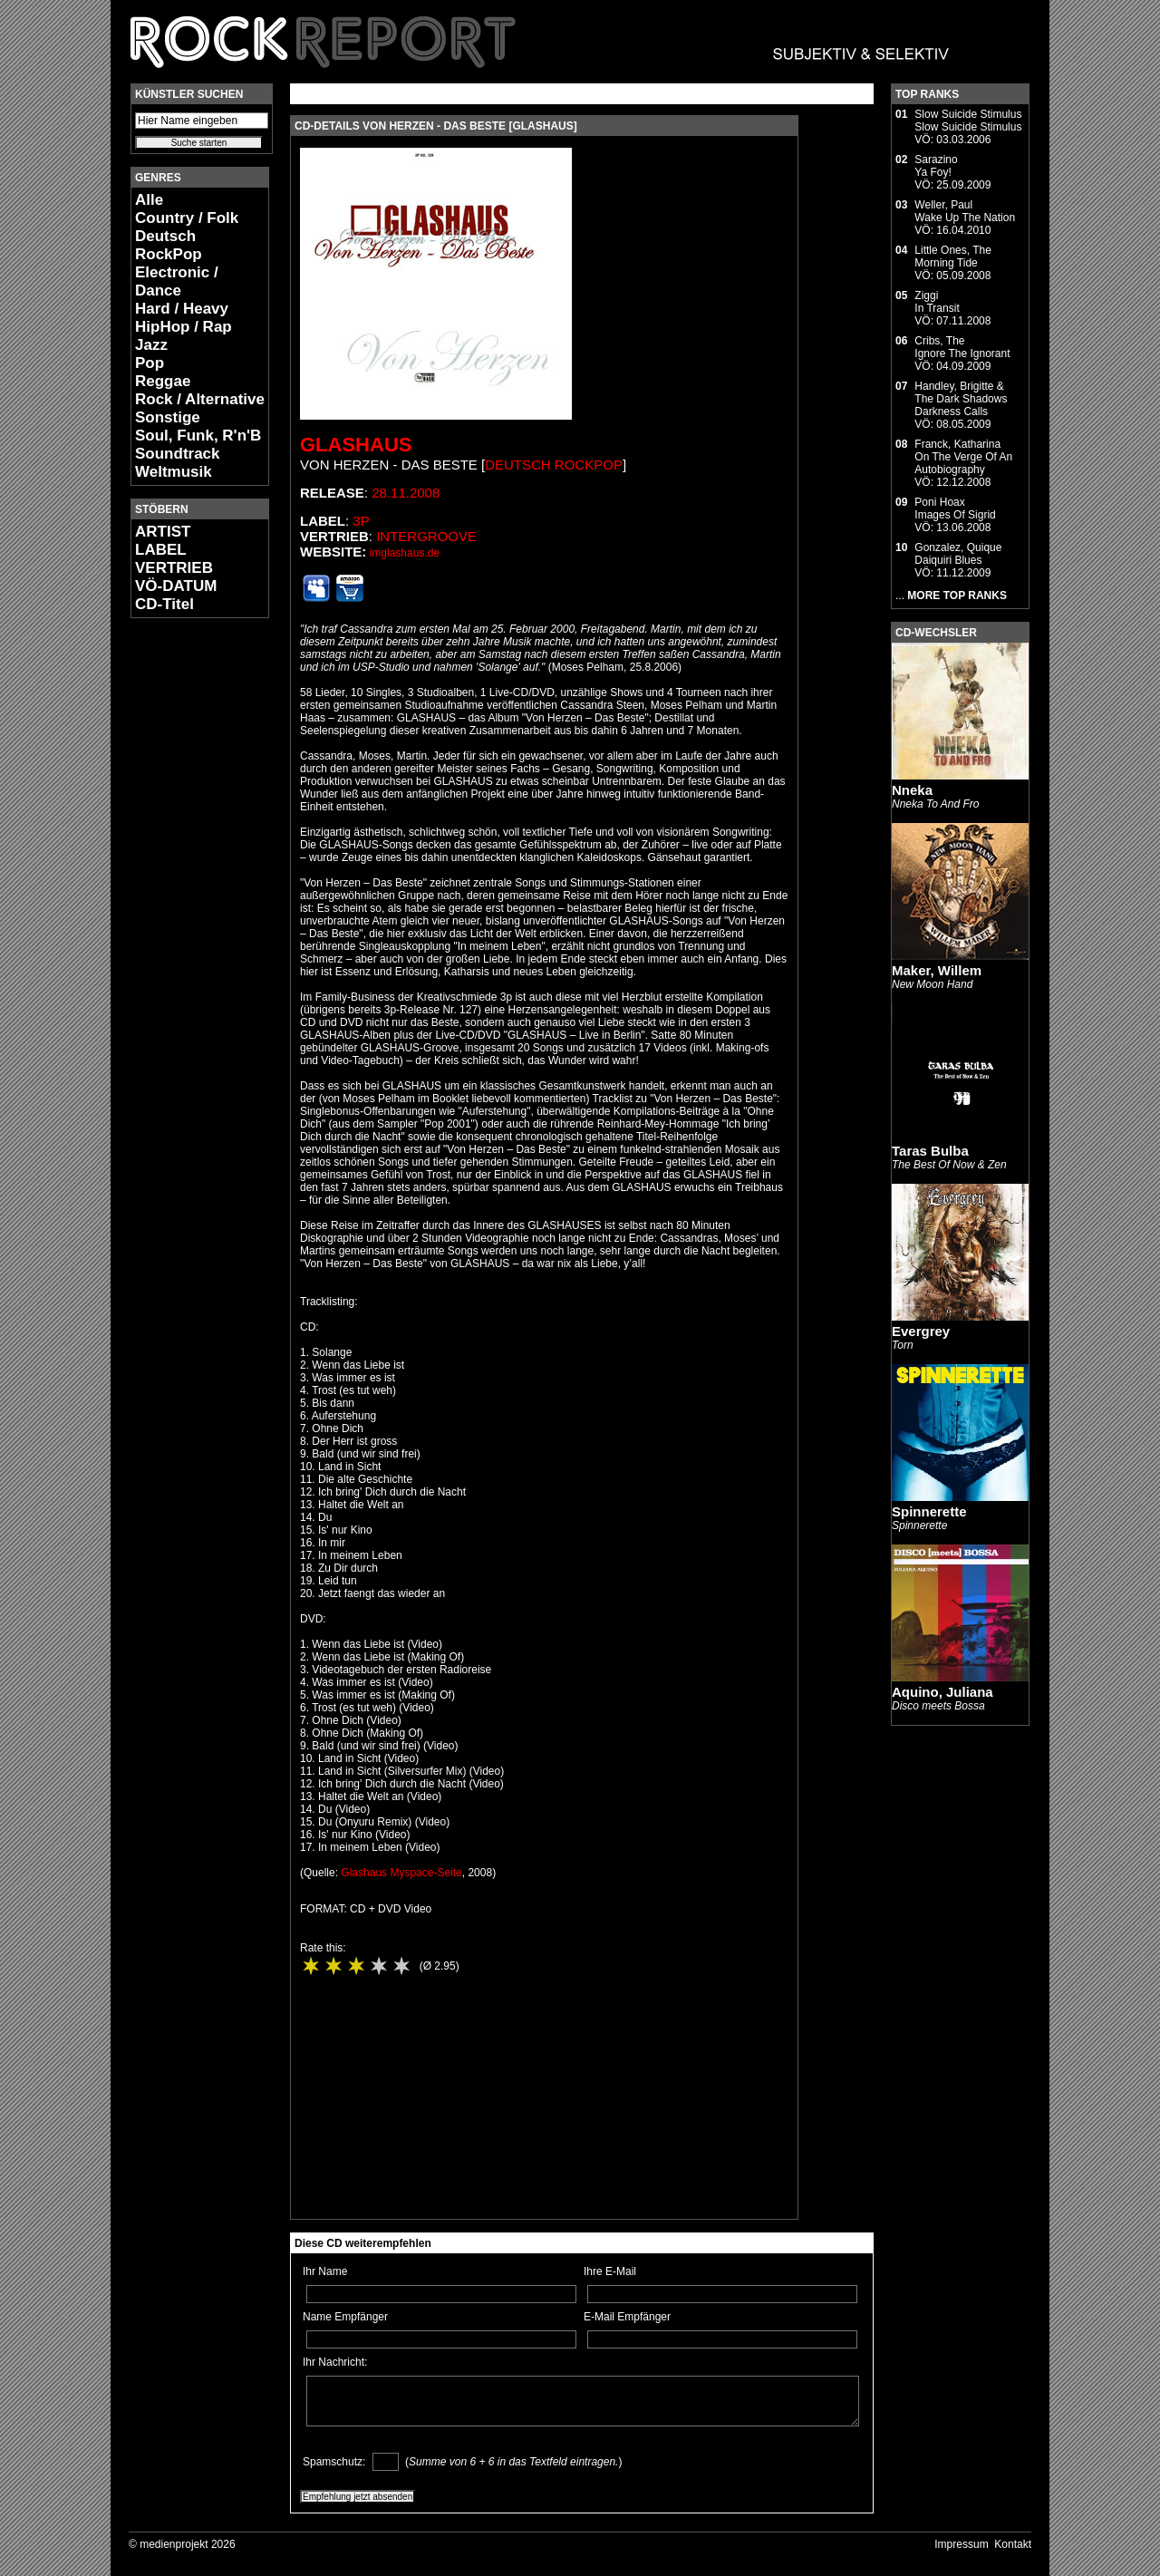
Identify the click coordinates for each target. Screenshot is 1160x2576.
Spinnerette (929, 1511)
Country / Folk (186, 218)
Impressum (961, 2544)
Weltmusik (173, 471)
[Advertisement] (184, 903)
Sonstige (167, 417)
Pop (149, 363)
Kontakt (1012, 2544)
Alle (149, 199)
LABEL (161, 549)
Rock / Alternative (200, 399)
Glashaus (355, 444)
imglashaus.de (405, 553)
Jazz (151, 344)
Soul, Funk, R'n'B (198, 435)
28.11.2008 (406, 492)
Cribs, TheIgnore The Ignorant (962, 347)
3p (361, 520)
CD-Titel (164, 604)
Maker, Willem (936, 970)
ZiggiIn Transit (936, 302)
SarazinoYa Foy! (935, 166)
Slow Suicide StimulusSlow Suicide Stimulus (967, 120)
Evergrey (921, 1331)
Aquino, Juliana (942, 1692)
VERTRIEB (174, 567)
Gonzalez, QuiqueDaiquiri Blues (957, 554)
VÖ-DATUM (176, 586)
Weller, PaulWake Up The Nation (964, 211)
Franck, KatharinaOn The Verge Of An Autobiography (963, 457)
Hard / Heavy (181, 308)
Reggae (162, 381)
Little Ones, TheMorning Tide (952, 256)
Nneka (912, 790)
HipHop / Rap (183, 326)
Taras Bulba (930, 1150)
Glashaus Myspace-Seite (401, 1872)
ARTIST (162, 531)
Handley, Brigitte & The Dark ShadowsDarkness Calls (960, 399)
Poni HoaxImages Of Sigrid (954, 508)
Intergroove (426, 536)
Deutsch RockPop (168, 245)
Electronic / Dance (176, 281)
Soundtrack (177, 453)
